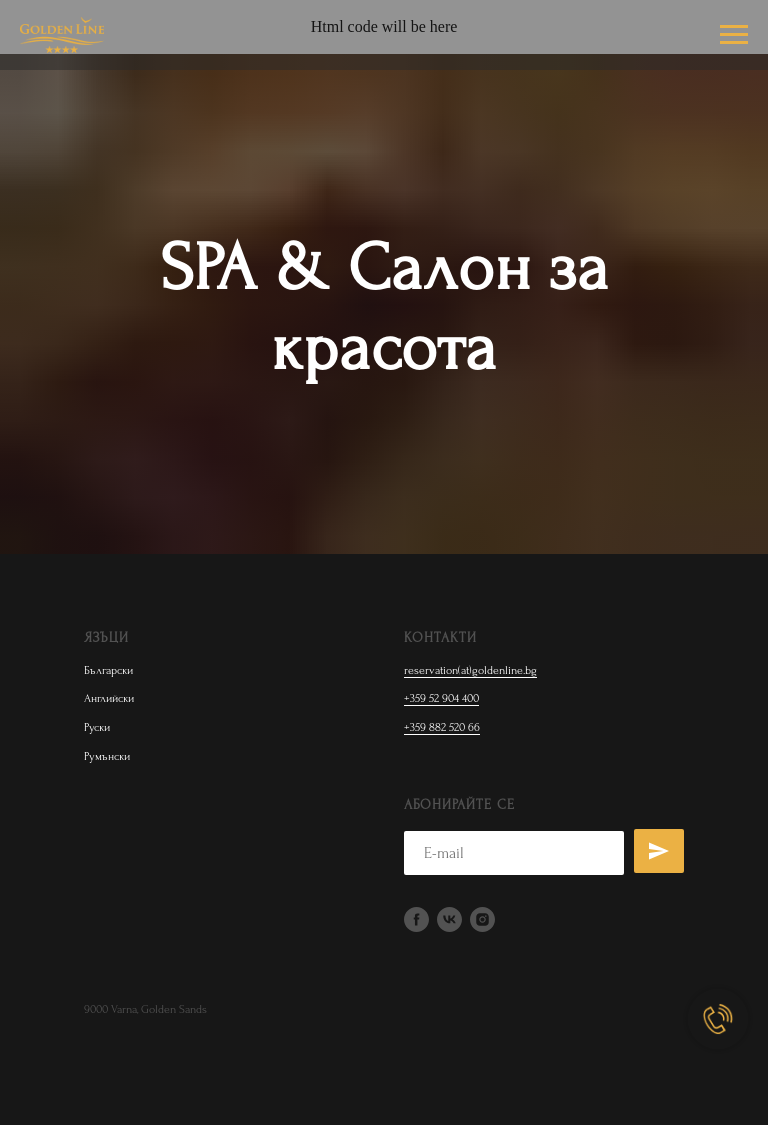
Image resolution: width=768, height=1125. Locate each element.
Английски (109, 698)
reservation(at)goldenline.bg (470, 670)
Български (108, 670)
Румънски (107, 756)
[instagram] (482, 919)
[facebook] (416, 919)
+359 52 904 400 (441, 698)
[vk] (449, 919)
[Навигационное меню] (734, 35)
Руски (97, 727)
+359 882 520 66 (442, 727)
